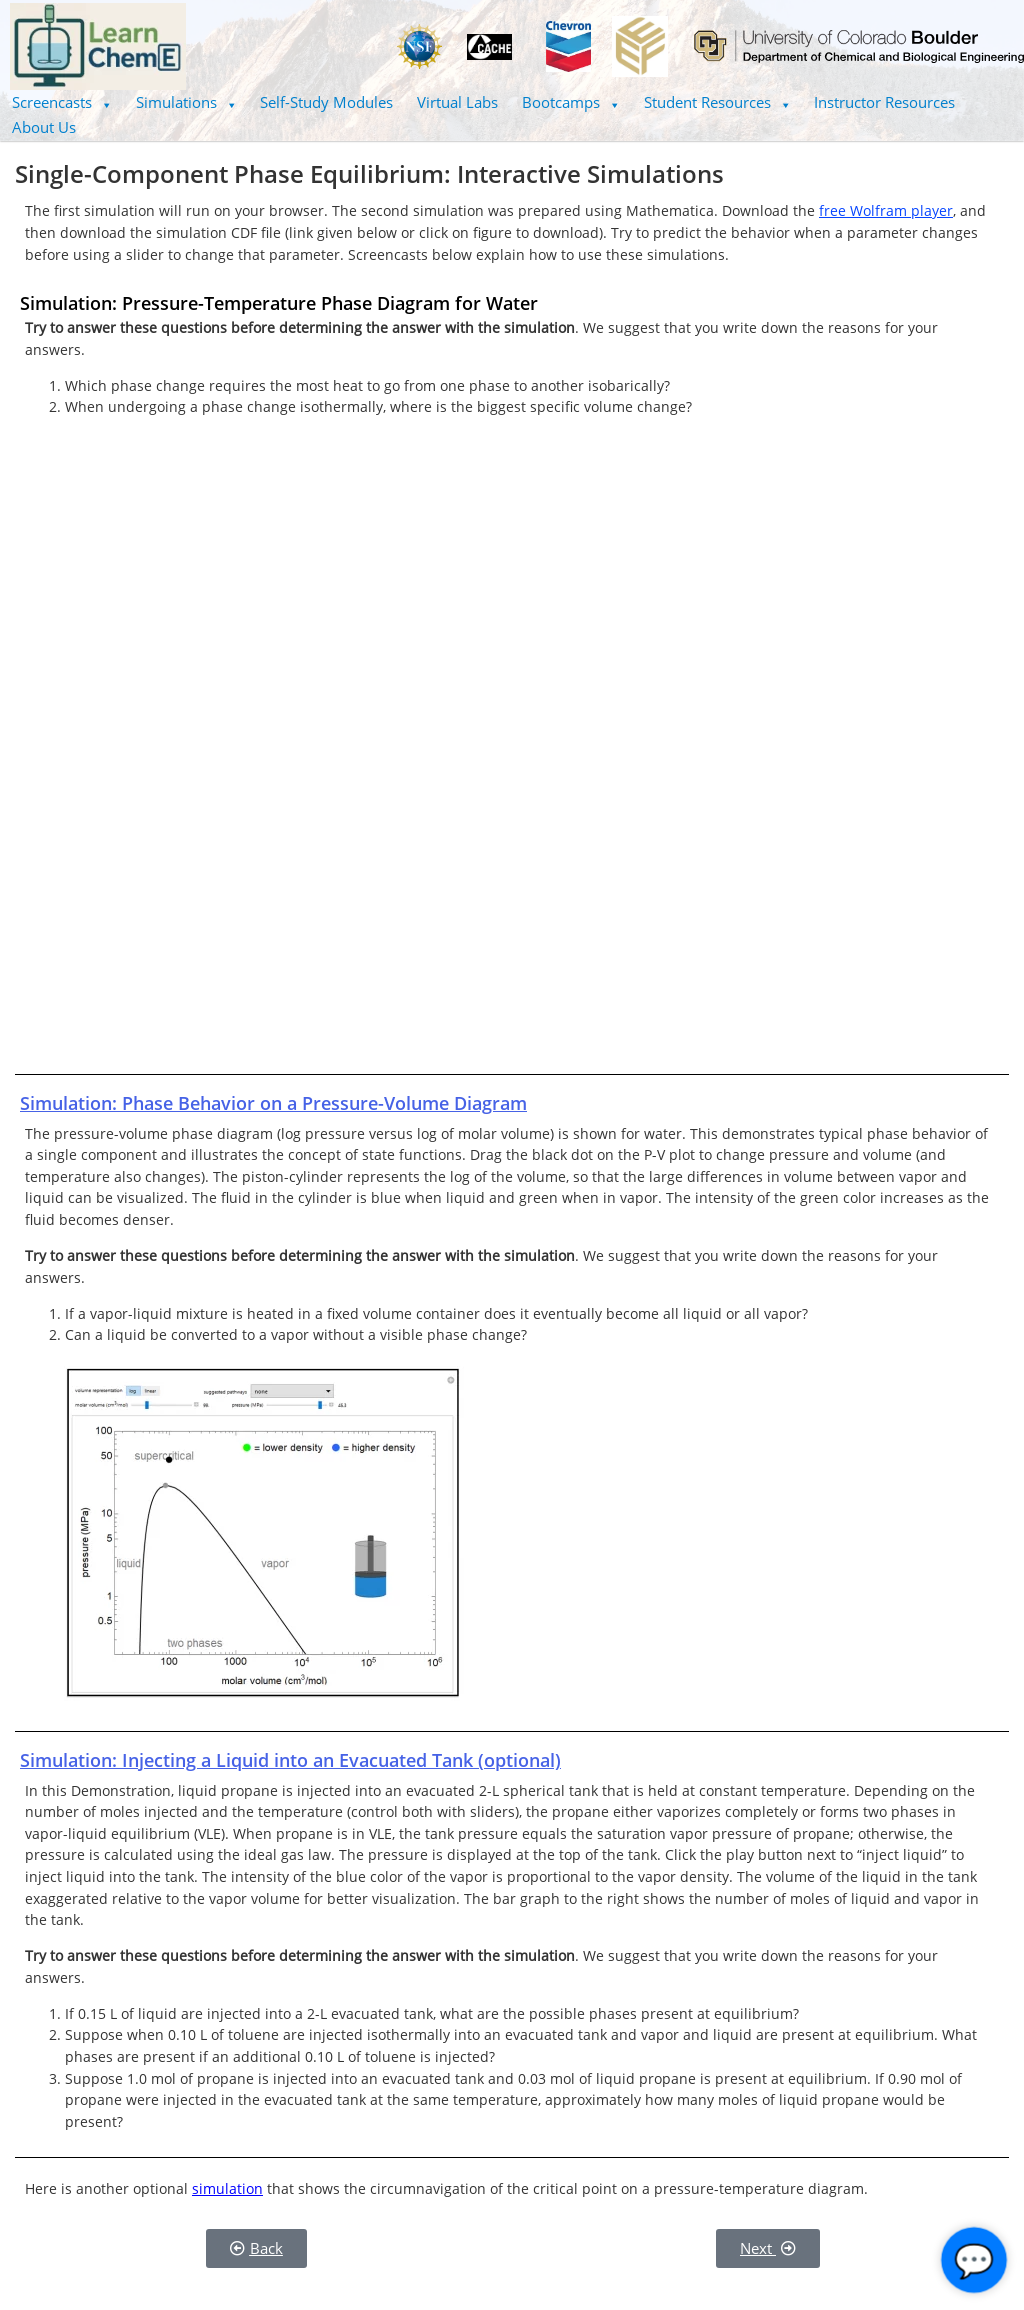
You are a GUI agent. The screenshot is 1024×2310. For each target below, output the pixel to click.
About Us (44, 127)
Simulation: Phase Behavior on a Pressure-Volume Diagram (273, 1103)
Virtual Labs (457, 102)
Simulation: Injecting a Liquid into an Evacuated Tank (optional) (290, 1760)
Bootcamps (571, 102)
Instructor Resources (884, 102)
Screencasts (62, 102)
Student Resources (717, 102)
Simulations (186, 102)
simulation (227, 2188)
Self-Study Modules (326, 102)
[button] (62, 102)
